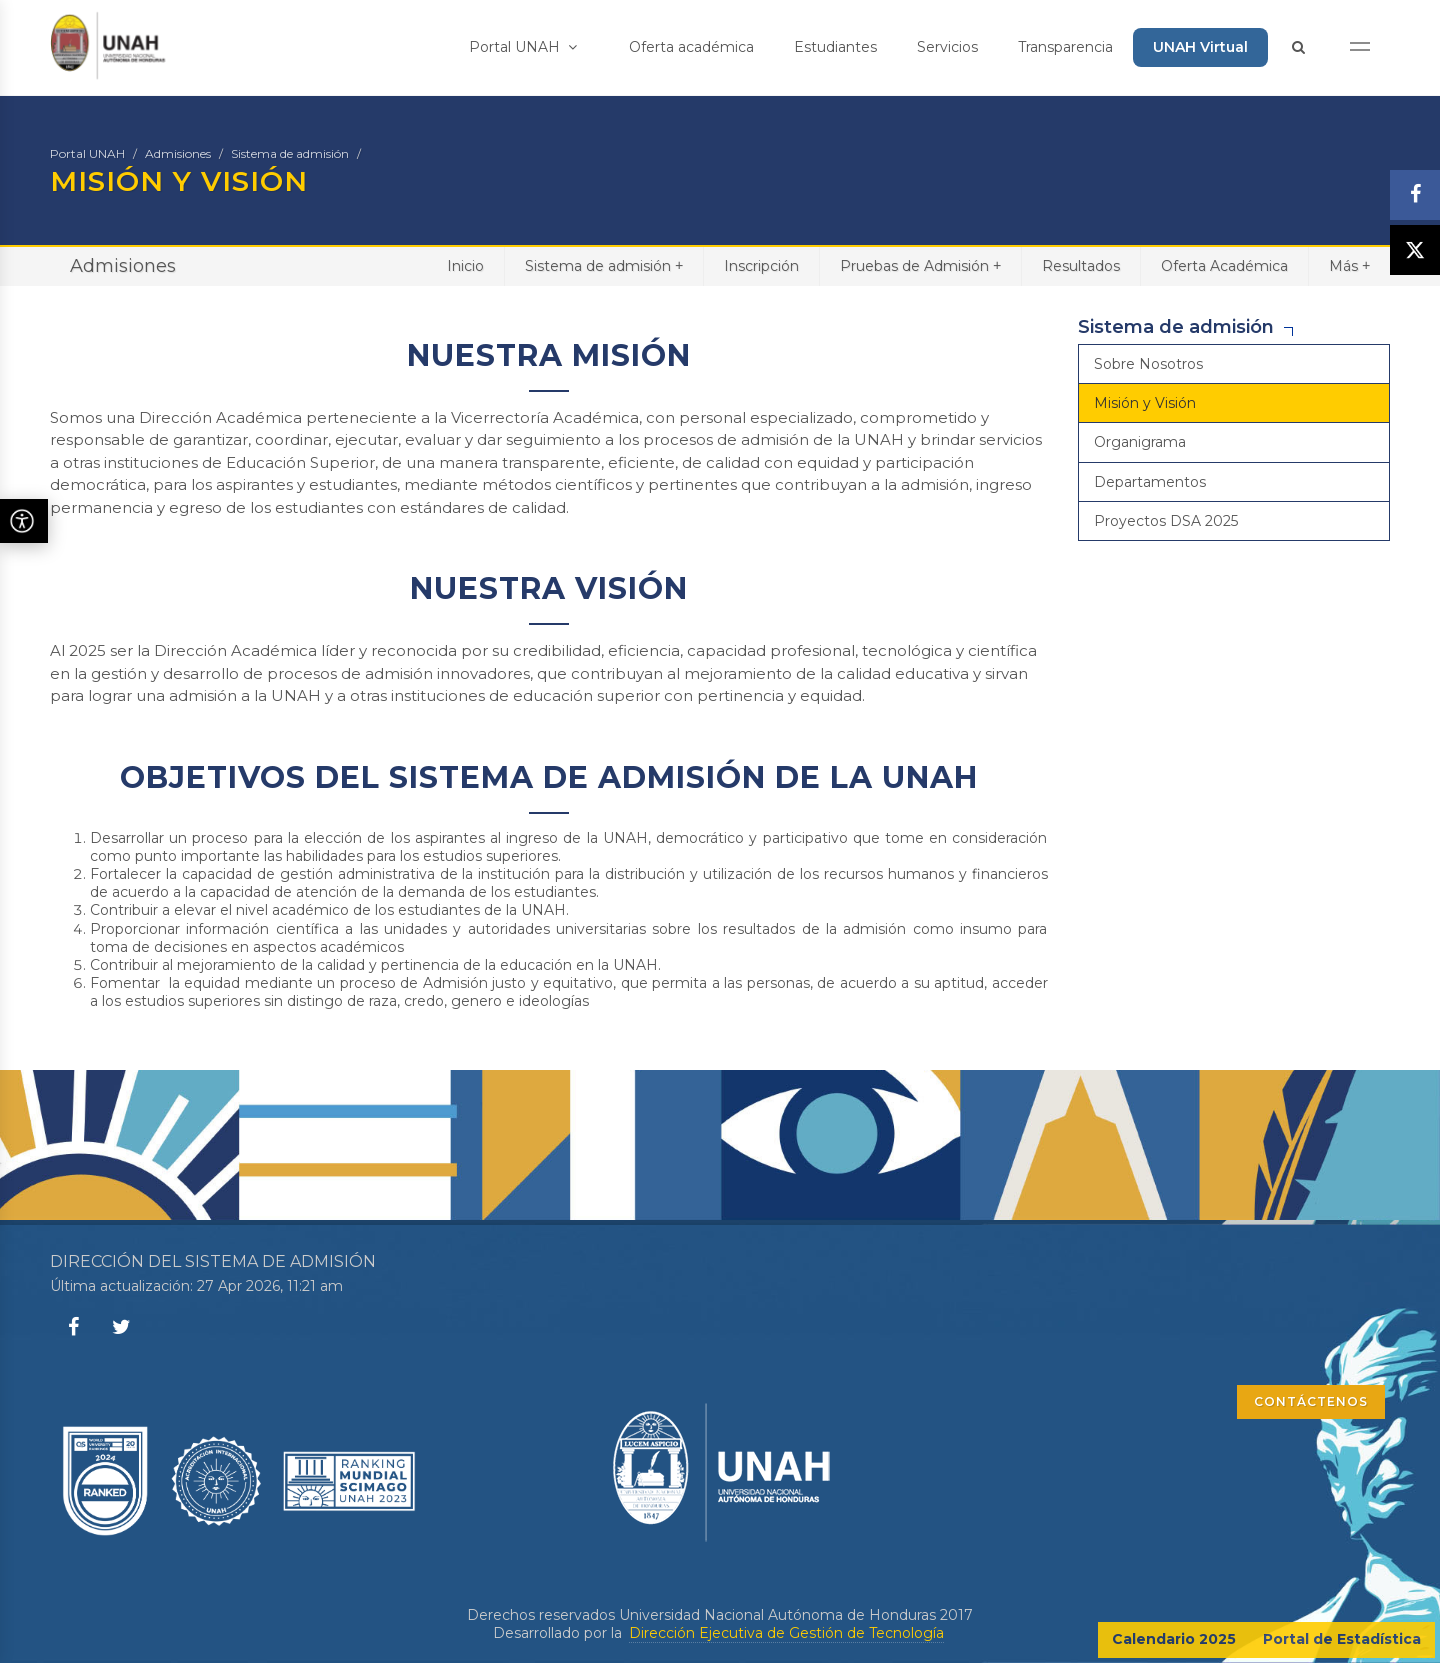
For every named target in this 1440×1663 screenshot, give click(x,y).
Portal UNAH (523, 47)
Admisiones (178, 153)
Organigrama (1140, 442)
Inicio (465, 266)
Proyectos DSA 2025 (1166, 521)
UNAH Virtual (1200, 47)
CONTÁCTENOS (1311, 1401)
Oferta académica (691, 47)
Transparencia (1065, 47)
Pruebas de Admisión (920, 265)
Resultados (1081, 266)
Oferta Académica (1224, 266)
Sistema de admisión (290, 153)
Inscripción (761, 266)
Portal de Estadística (1342, 1639)
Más (1349, 265)
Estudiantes (835, 47)
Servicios (947, 47)
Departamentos (1150, 482)
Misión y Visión (1145, 403)
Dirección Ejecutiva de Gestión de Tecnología (786, 1633)
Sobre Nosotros (1148, 364)
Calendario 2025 (1174, 1639)
